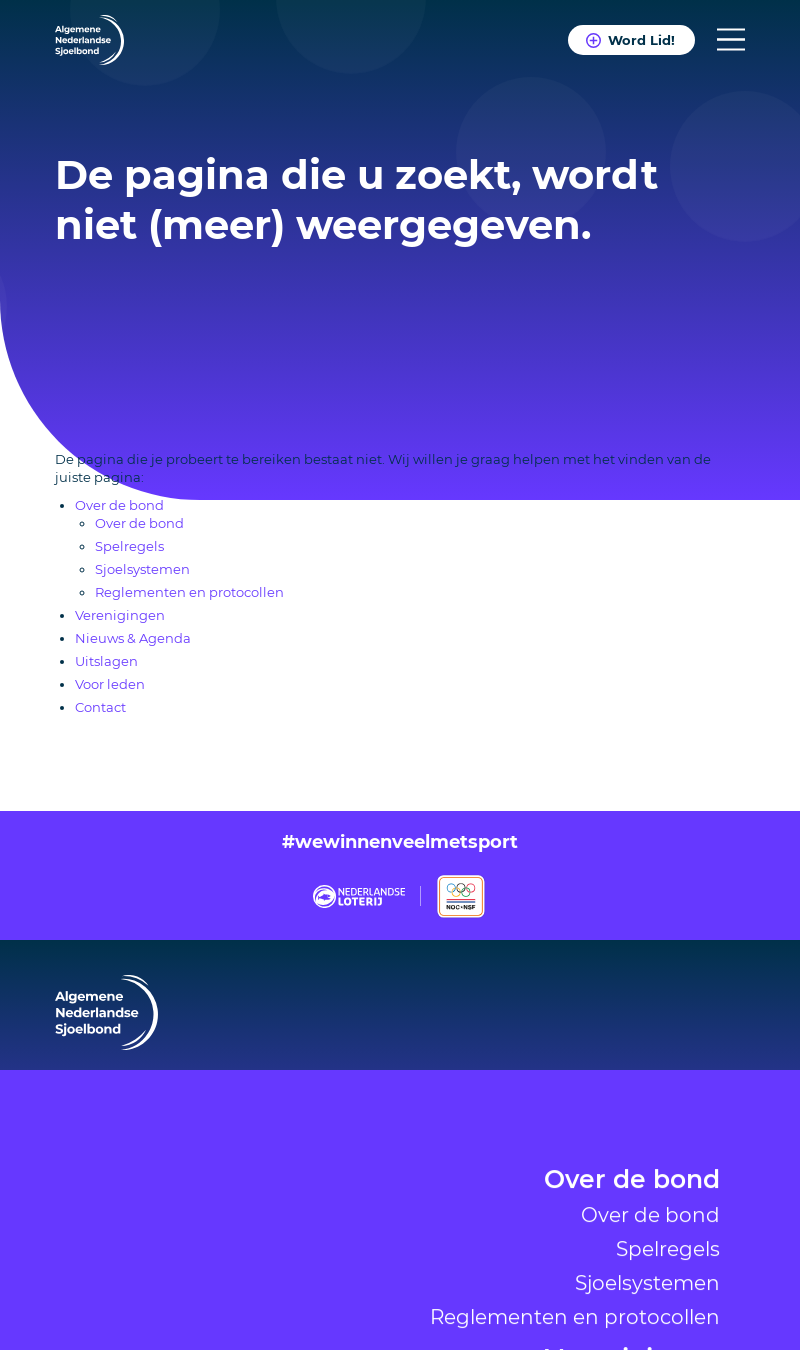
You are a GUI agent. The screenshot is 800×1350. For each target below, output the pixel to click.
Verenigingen (120, 615)
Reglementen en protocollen (189, 592)
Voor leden (110, 684)
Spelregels (668, 1329)
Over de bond (632, 1262)
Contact (100, 707)
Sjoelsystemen (142, 569)
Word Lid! (641, 40)
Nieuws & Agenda (133, 638)
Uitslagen (106, 661)
